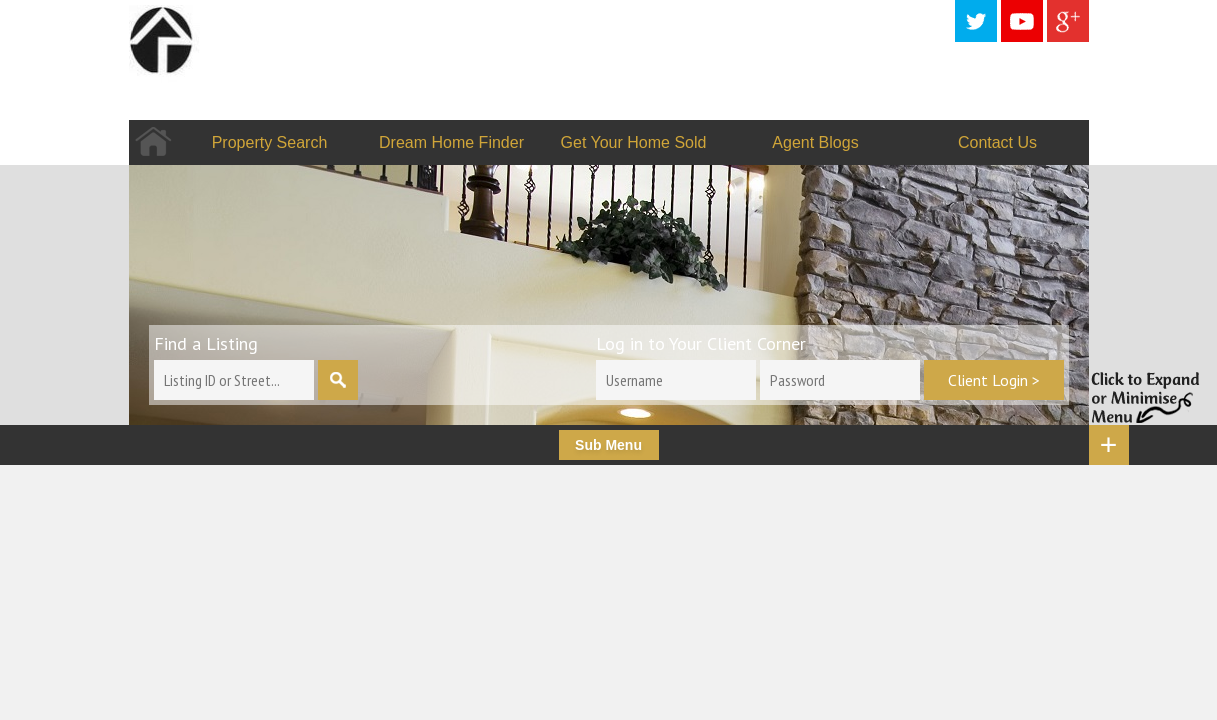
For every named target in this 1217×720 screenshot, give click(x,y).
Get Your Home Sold (634, 142)
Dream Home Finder (451, 142)
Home (153, 142)
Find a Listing (206, 343)
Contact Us (997, 142)
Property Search (270, 142)
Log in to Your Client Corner (701, 343)
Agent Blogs (815, 142)
